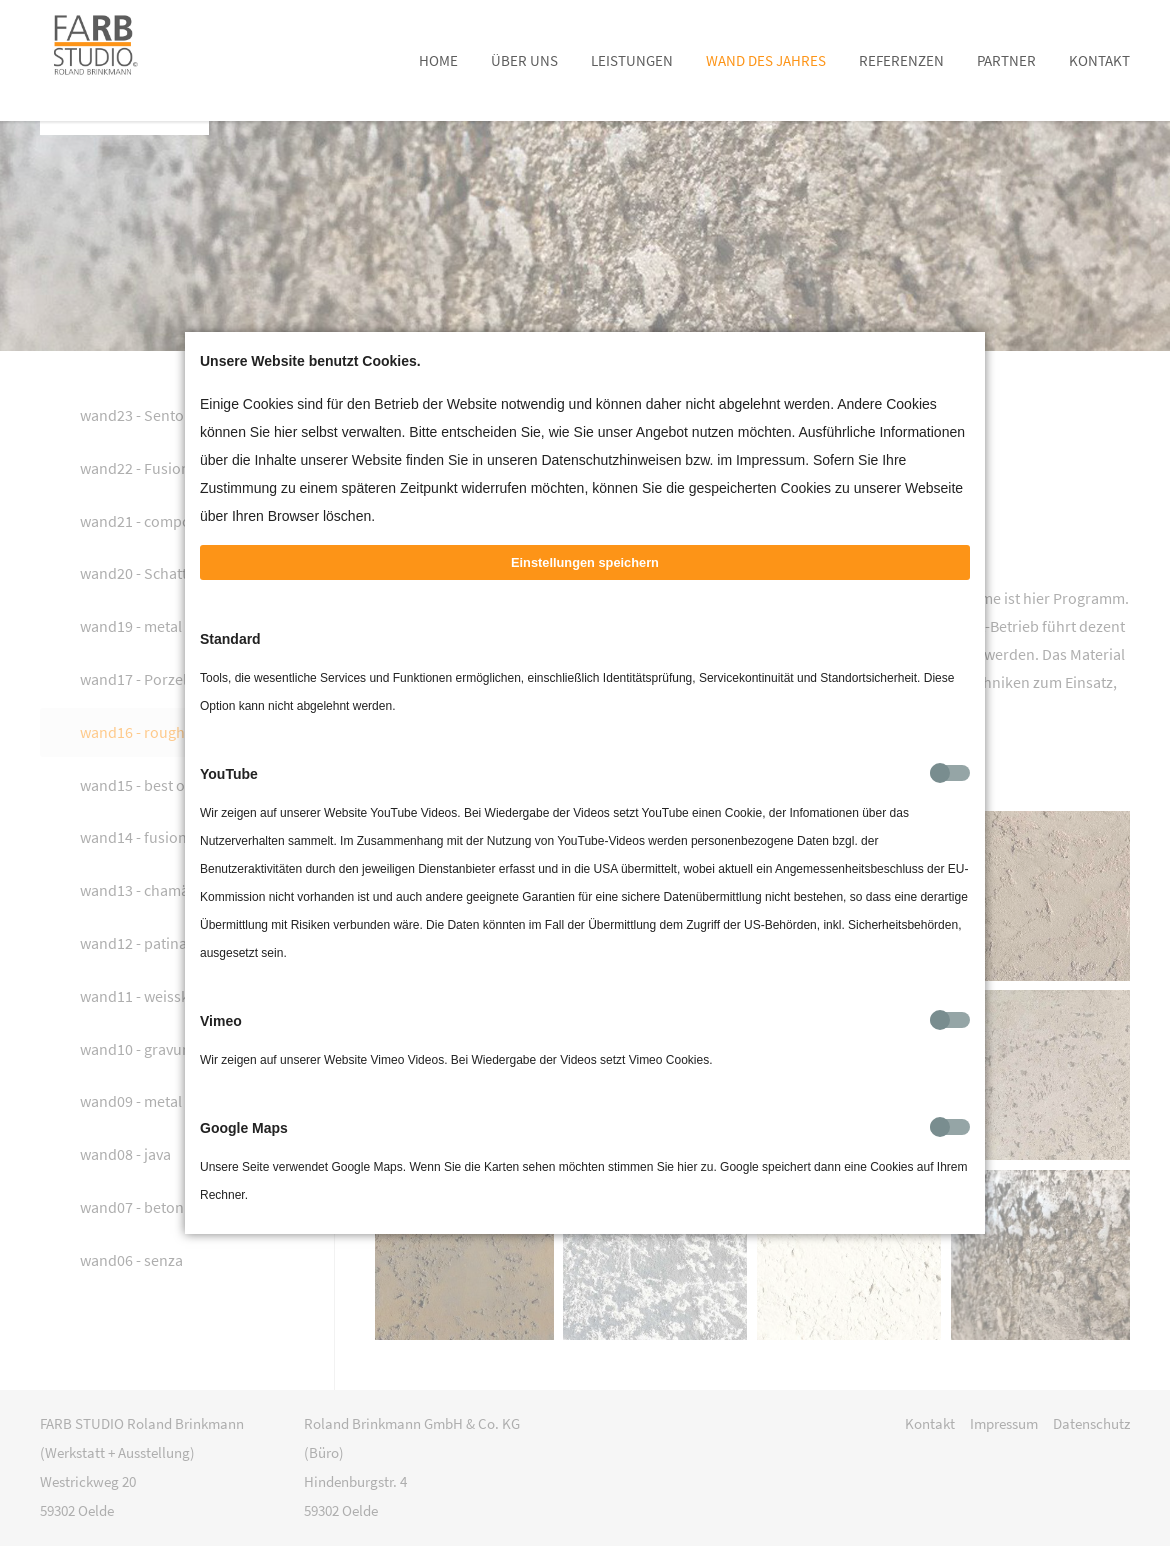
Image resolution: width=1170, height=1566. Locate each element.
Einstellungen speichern (585, 593)
